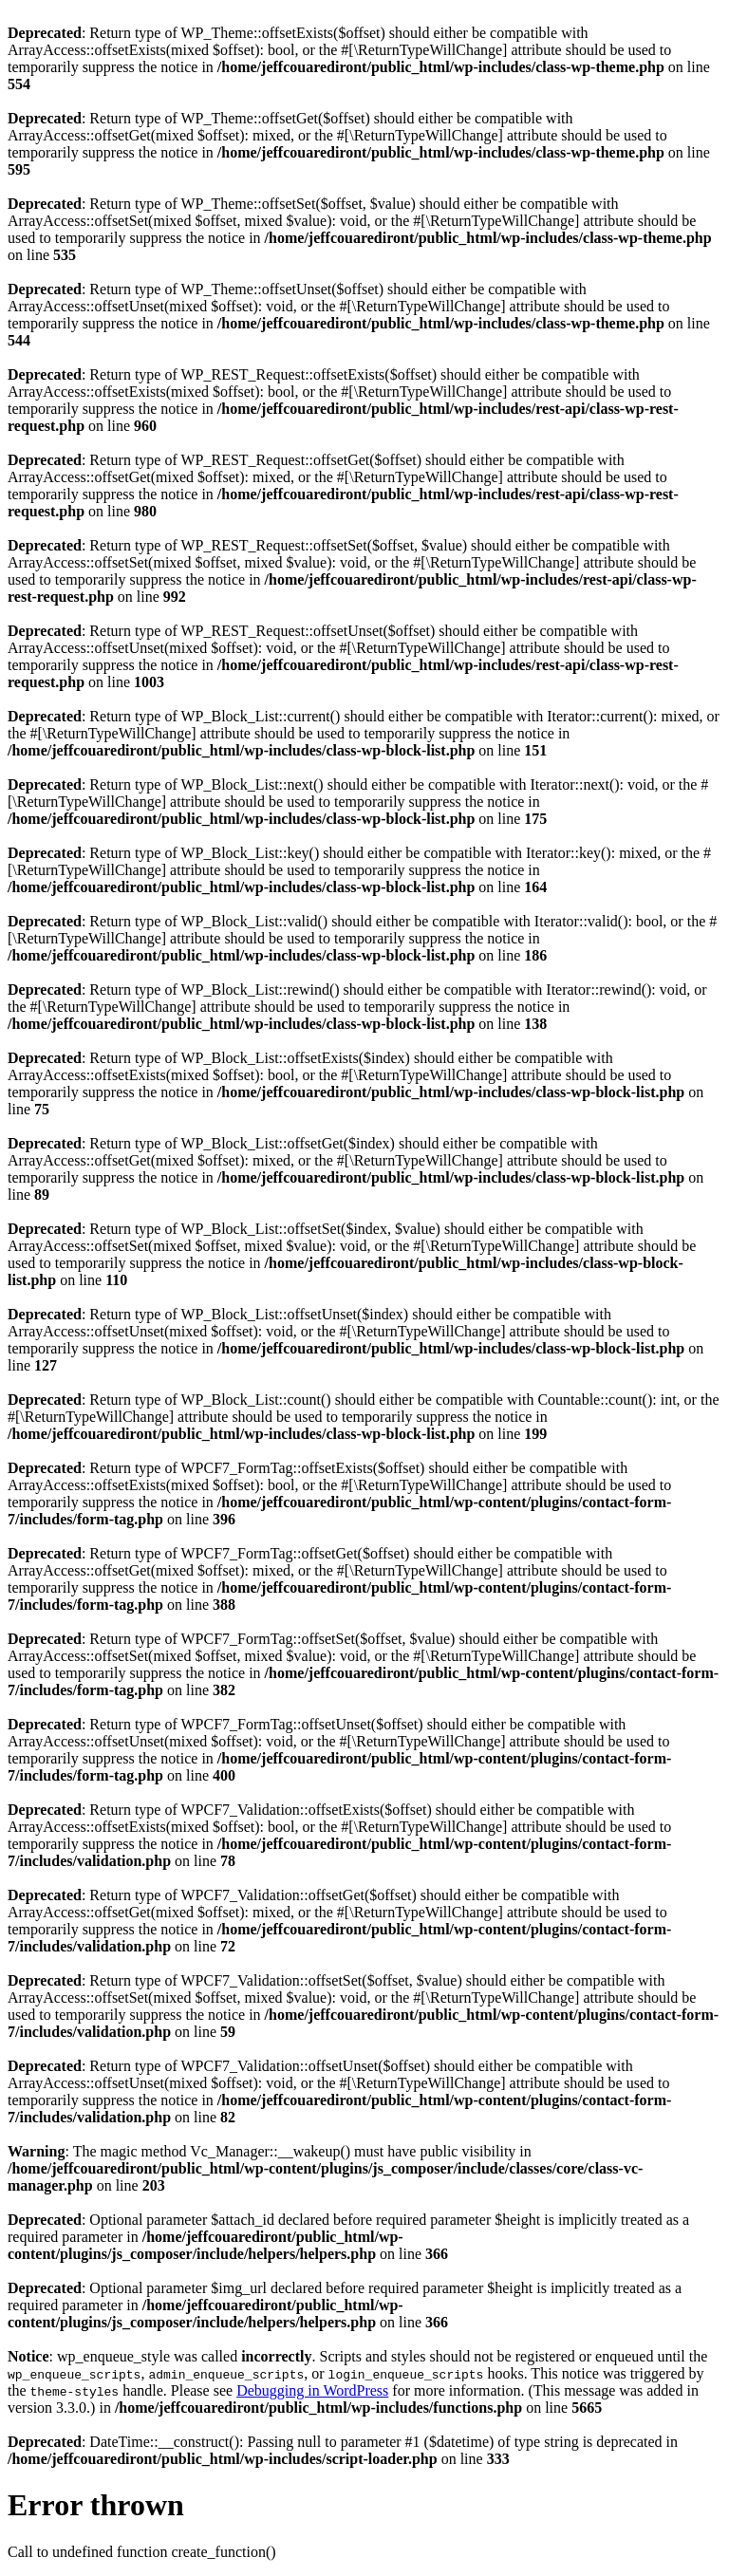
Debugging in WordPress (312, 2390)
